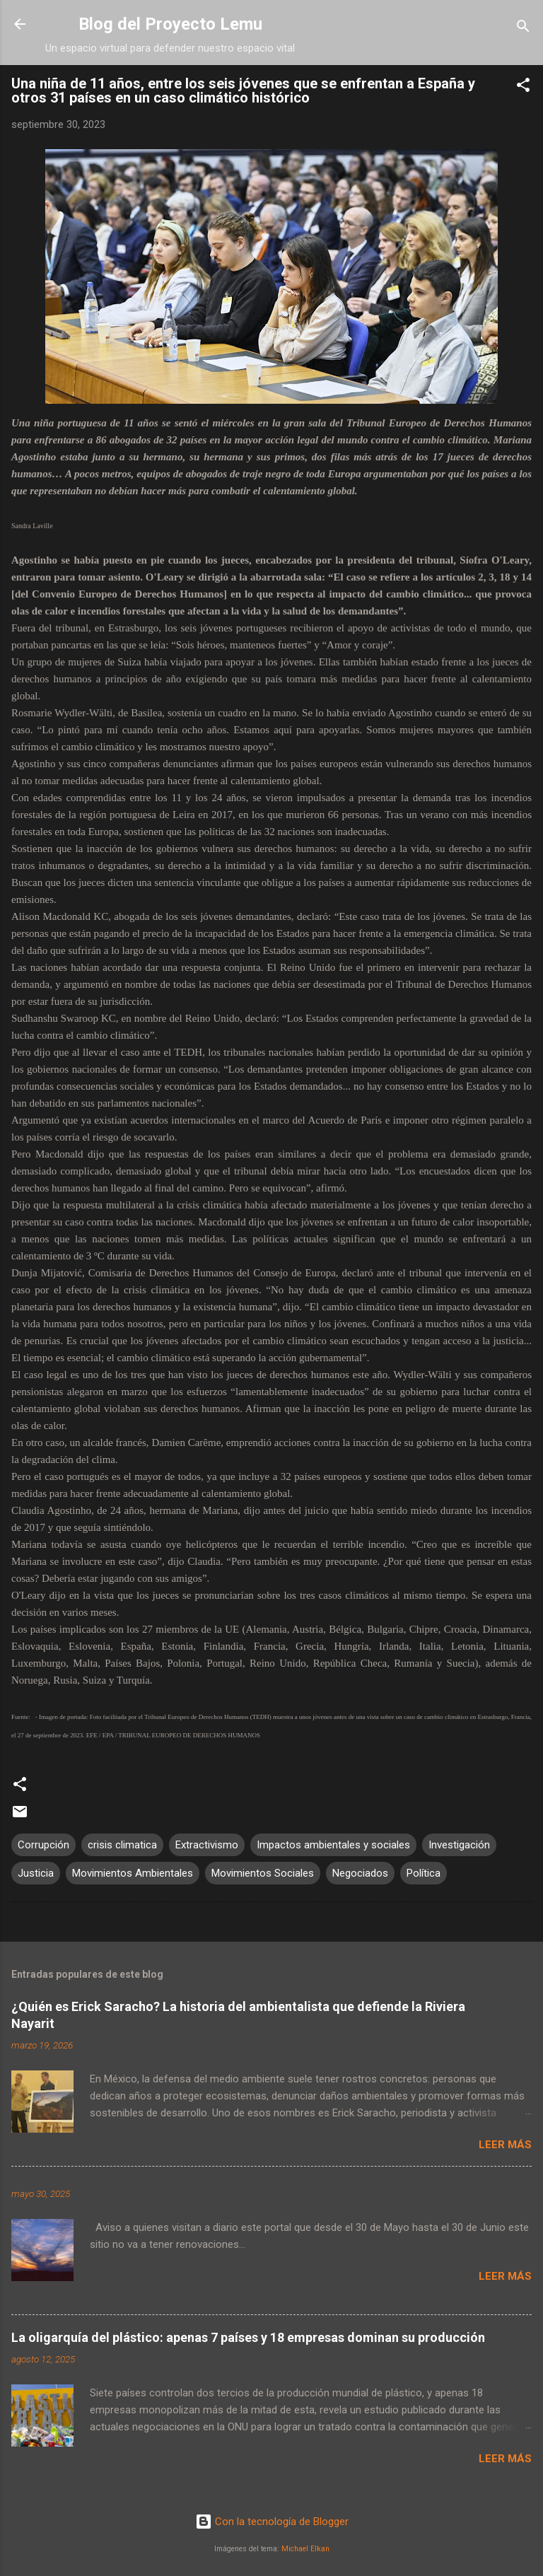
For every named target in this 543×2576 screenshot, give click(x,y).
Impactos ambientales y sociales (333, 1844)
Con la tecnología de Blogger (272, 2521)
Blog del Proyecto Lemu (170, 24)
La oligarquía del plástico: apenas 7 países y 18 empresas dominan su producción (248, 2337)
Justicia (36, 1873)
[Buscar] (523, 28)
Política (423, 1873)
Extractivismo (206, 1844)
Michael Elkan (305, 2548)
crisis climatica (122, 1844)
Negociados (360, 1873)
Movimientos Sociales (262, 1873)
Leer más (505, 2144)
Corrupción (43, 1844)
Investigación (459, 1844)
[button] (523, 87)
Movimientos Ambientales (132, 1873)
